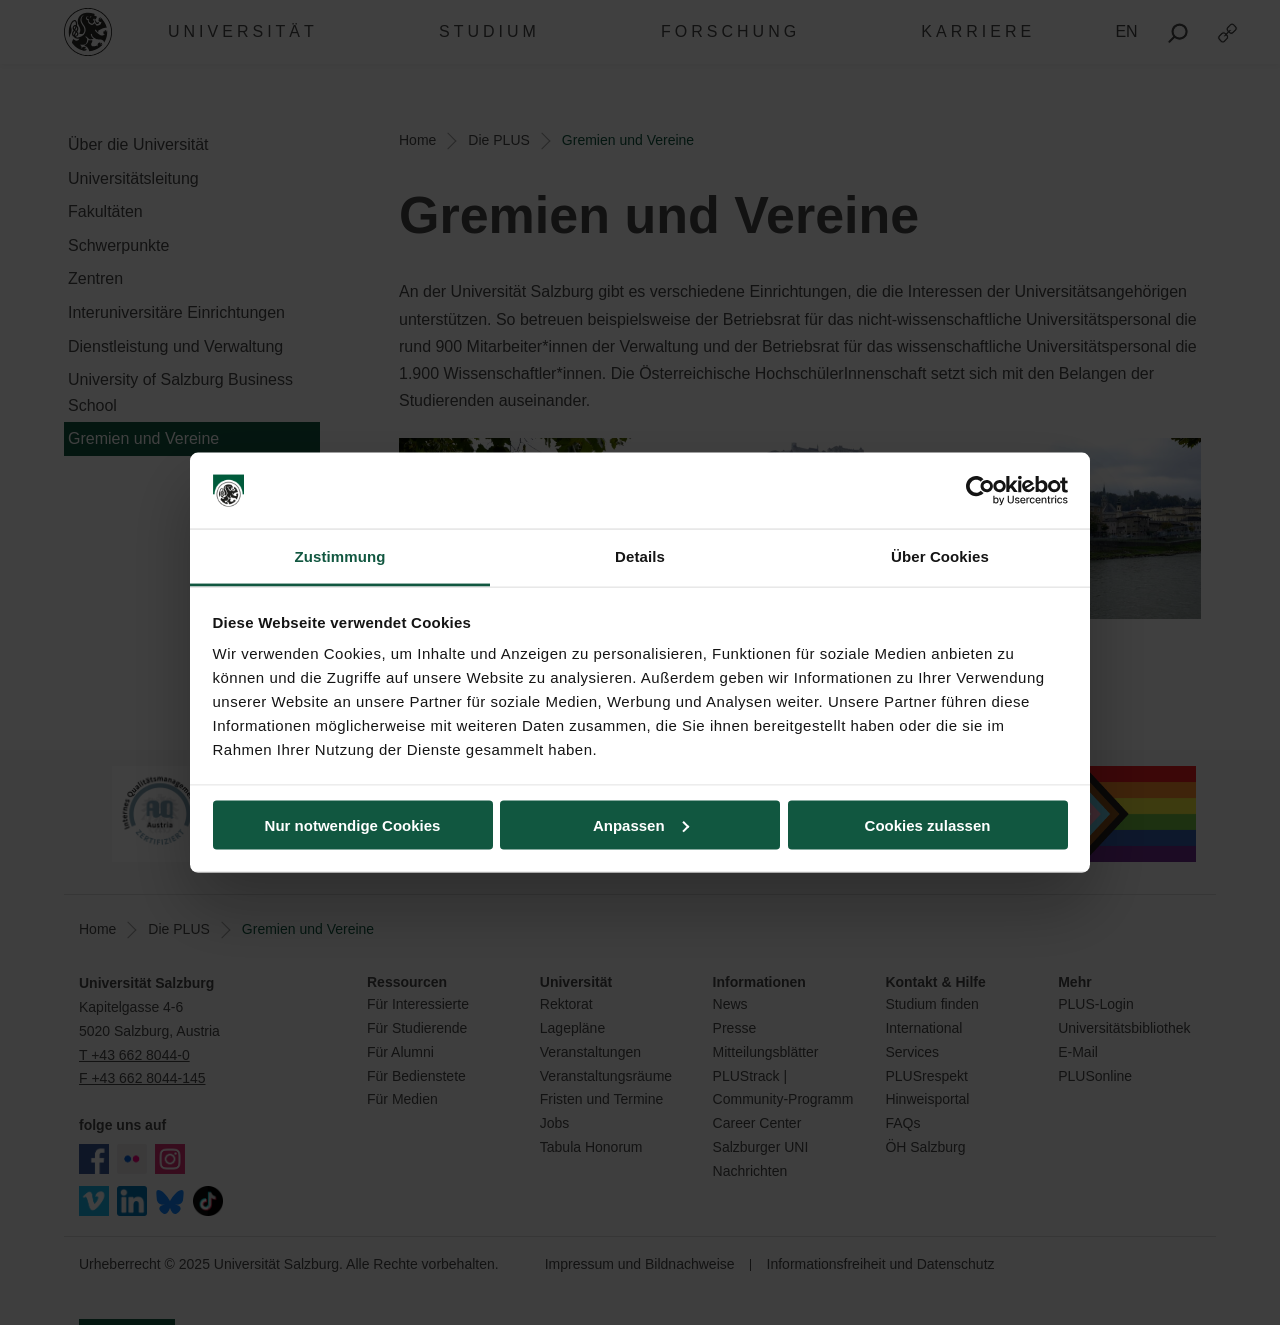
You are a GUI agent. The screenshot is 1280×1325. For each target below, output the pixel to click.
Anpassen (641, 824)
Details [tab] (640, 556)
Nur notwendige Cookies (353, 824)
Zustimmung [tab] (340, 556)
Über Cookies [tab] (940, 556)
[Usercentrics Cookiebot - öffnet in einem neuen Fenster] (980, 491)
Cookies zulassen (928, 824)
